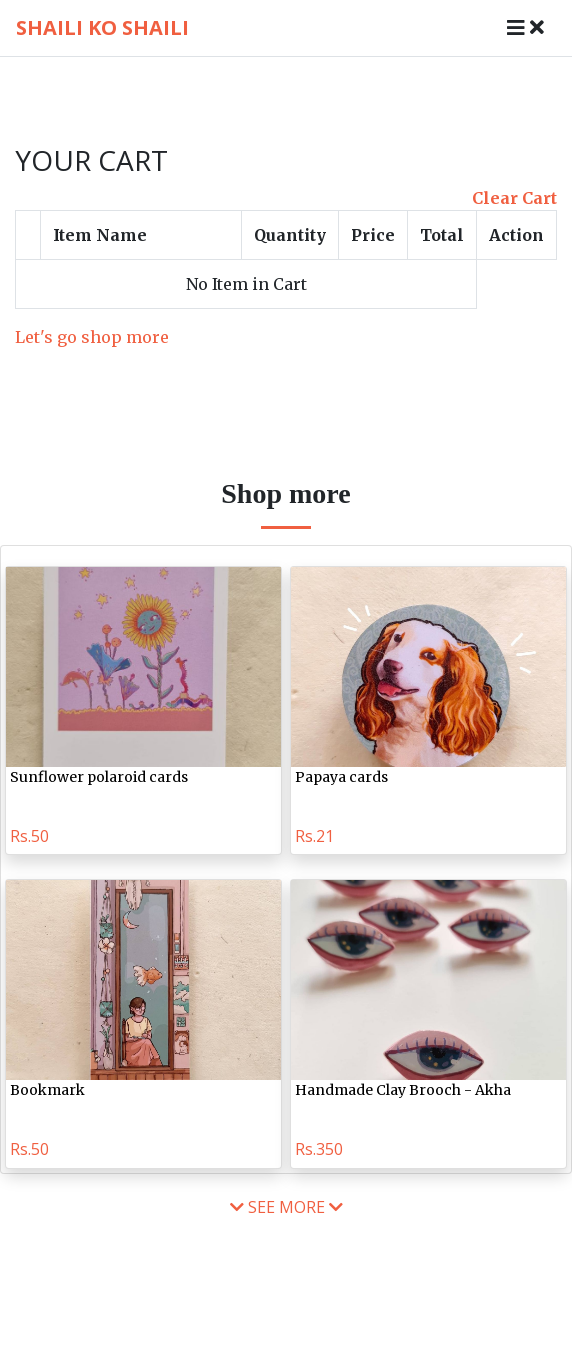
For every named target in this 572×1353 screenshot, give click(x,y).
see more (286, 1207)
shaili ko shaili (102, 27)
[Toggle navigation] (525, 28)
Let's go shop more (92, 337)
